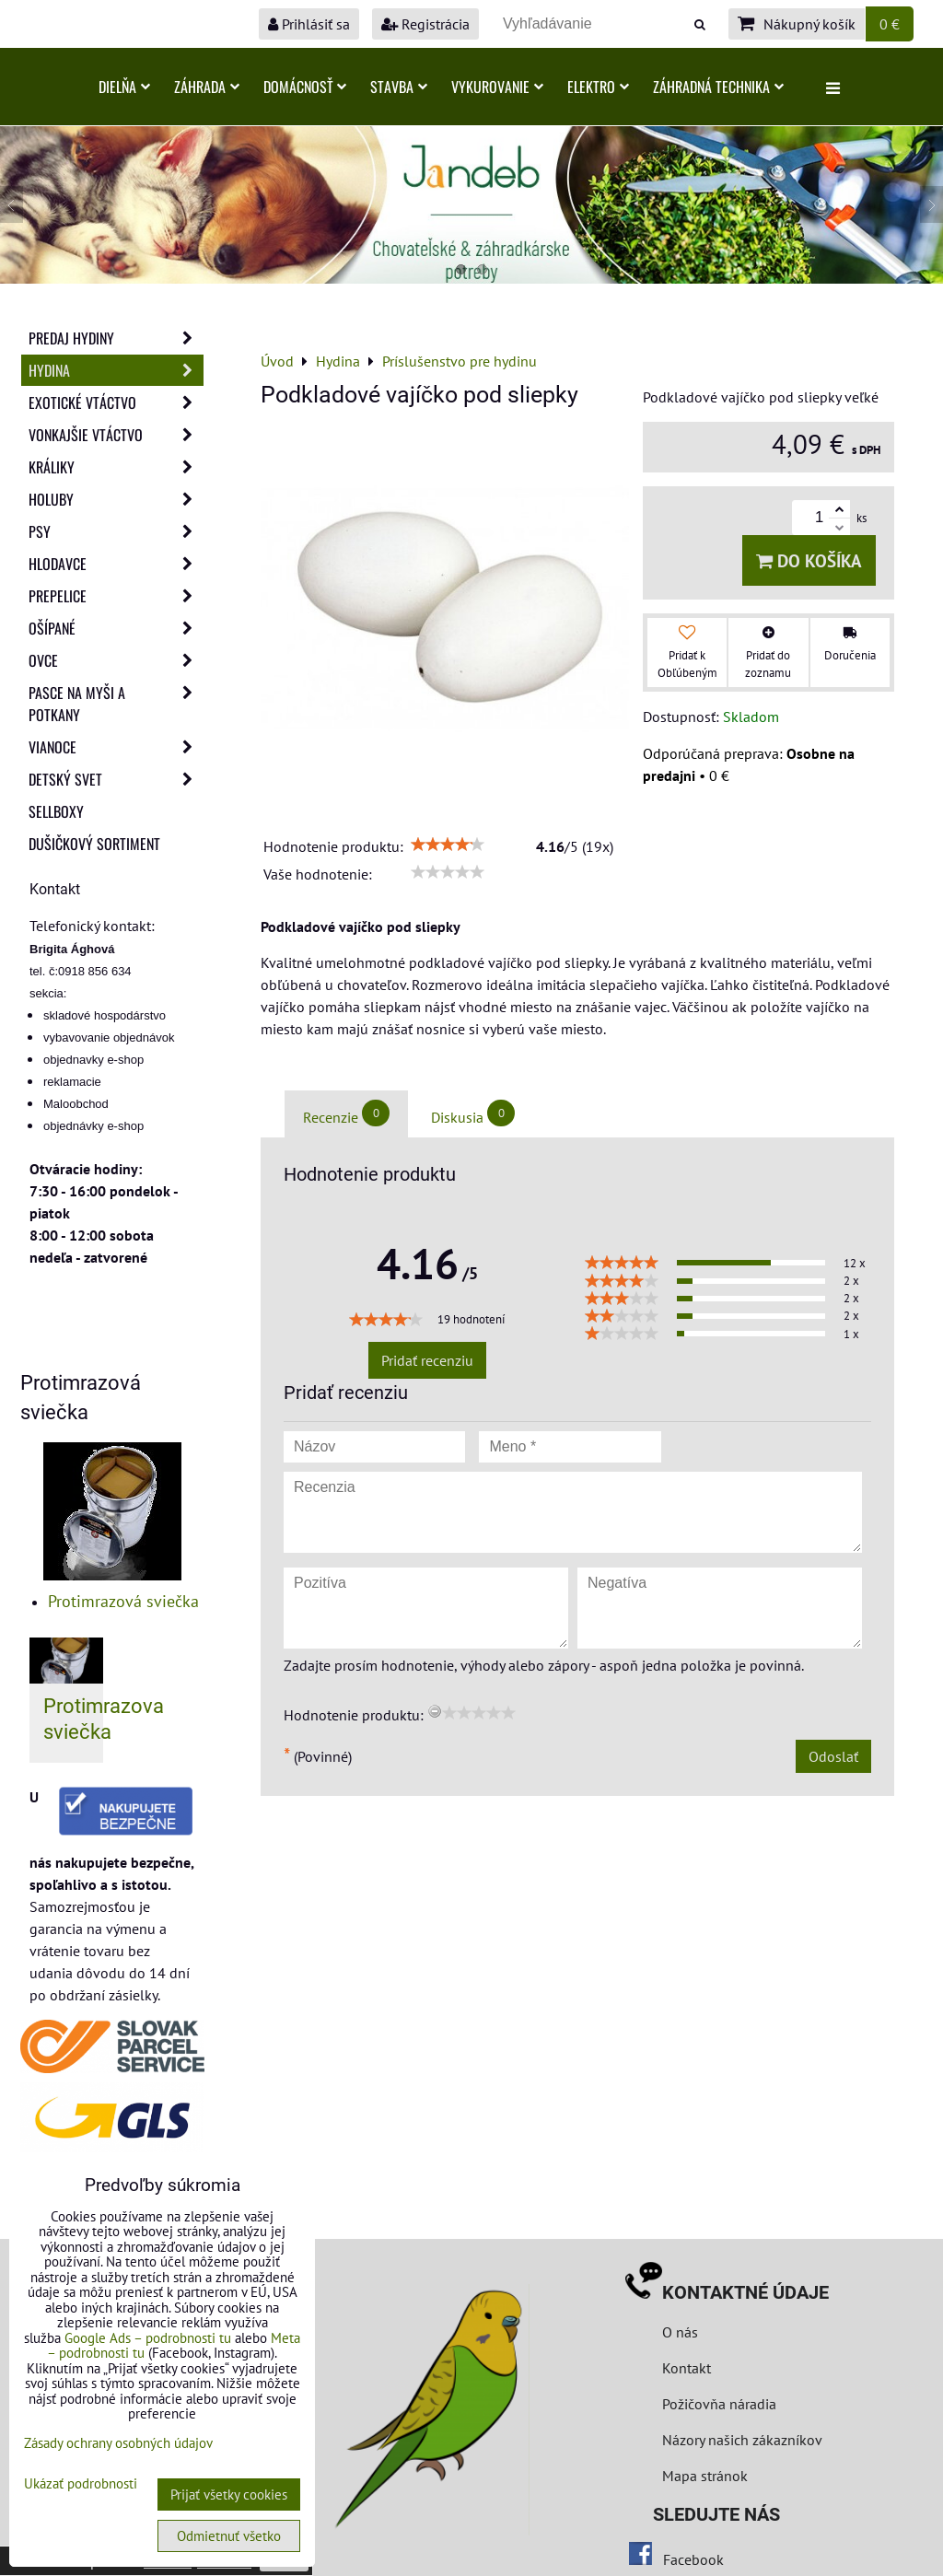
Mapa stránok (705, 2475)
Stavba (398, 87)
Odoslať (833, 1756)
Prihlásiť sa (309, 24)
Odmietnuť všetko (229, 2536)
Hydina (116, 370)
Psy (116, 531)
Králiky (116, 467)
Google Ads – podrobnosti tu (147, 2338)
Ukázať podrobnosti (80, 2484)
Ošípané (116, 628)
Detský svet (116, 779)
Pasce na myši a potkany (116, 703)
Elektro (598, 87)
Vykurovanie (497, 87)
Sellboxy (56, 811)
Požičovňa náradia (719, 2404)
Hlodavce (116, 563)
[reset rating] (434, 1711)
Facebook (693, 2559)
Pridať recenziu (427, 1360)
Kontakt (686, 2368)
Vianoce (116, 747)
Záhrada (206, 87)
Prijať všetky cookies (228, 2494)
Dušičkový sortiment (94, 844)
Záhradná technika (718, 87)
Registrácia (425, 24)
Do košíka (809, 560)
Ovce (116, 660)
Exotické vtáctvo (116, 402)
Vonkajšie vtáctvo (116, 434)
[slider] (447, 844)
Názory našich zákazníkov (742, 2439)
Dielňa (124, 87)
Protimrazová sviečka (123, 1601)
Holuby (116, 499)
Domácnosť (304, 87)
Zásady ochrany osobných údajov (118, 2443)
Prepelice (116, 596)
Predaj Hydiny (116, 338)
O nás (680, 2332)
